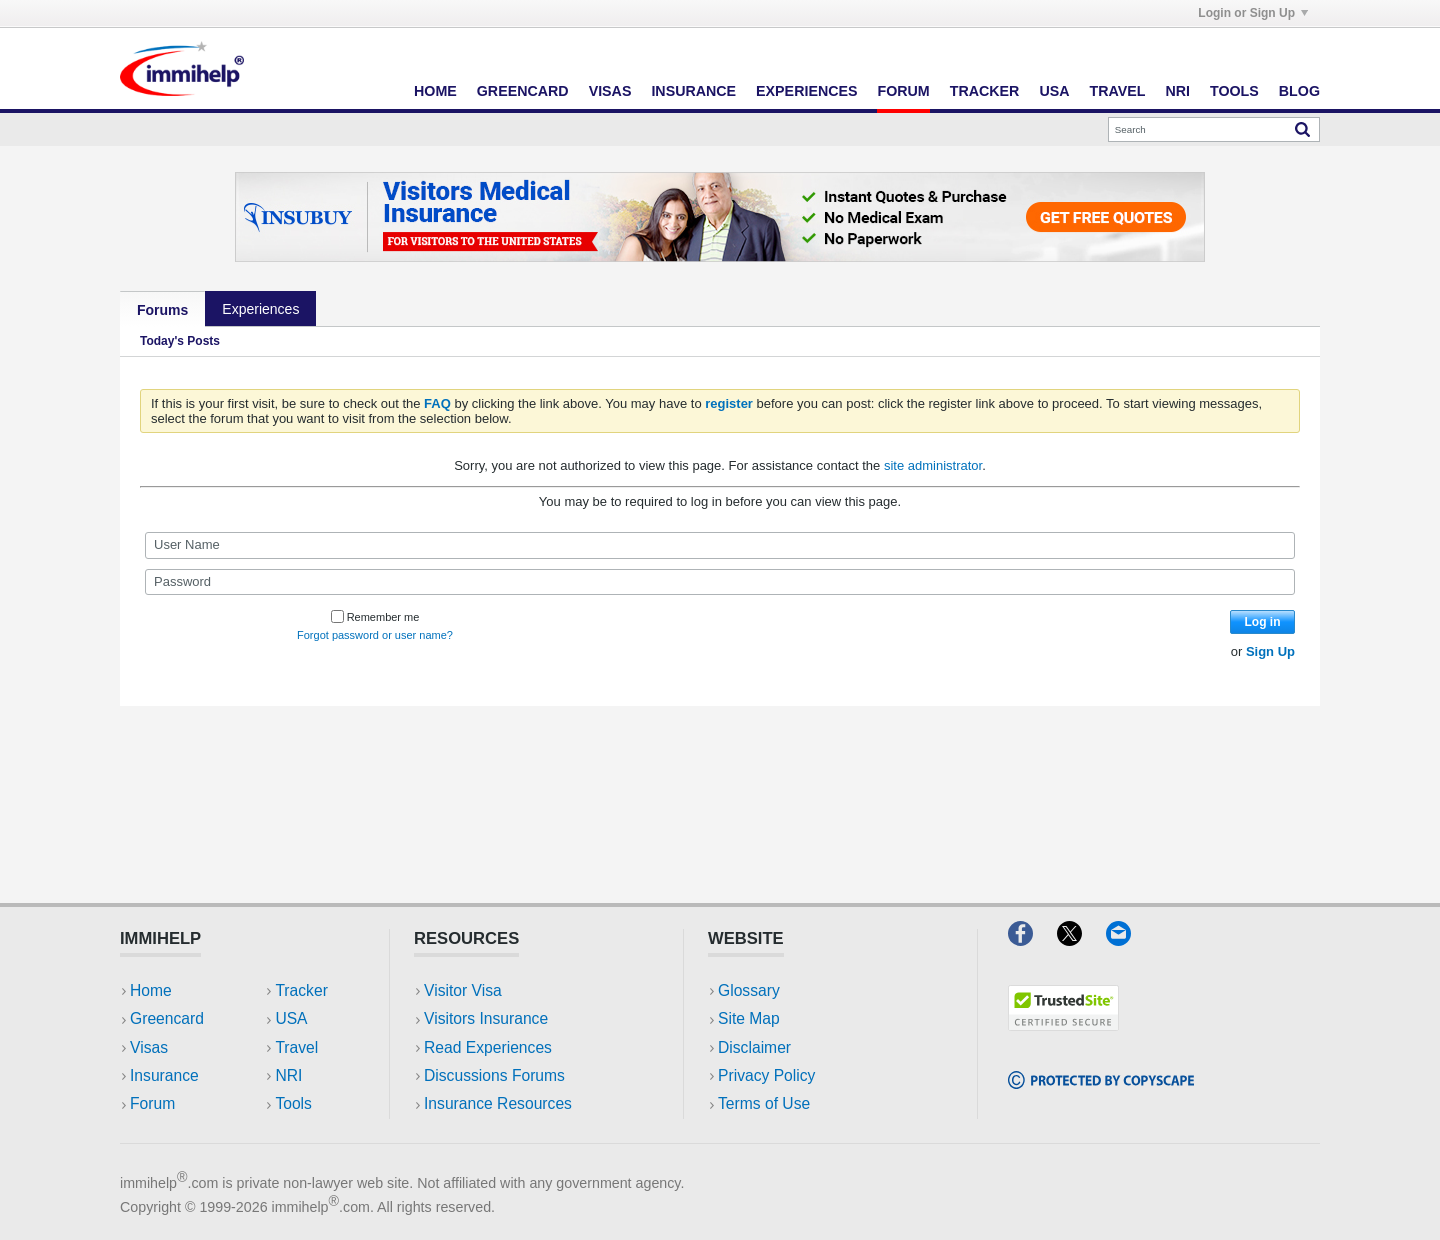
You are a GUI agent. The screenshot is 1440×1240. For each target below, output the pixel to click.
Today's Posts (180, 341)
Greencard (523, 91)
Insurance (693, 91)
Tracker (985, 91)
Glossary (749, 990)
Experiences (806, 91)
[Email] (1128, 939)
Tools (1234, 91)
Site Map (749, 1018)
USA (1054, 91)
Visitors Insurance (486, 1018)
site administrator (933, 465)
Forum (903, 91)
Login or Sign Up (1253, 13)
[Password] (720, 582)
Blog (1299, 91)
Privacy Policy (766, 1075)
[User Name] (720, 545)
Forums (162, 310)
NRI (1177, 91)
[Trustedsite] (1063, 1024)
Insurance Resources (498, 1103)
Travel (1118, 91)
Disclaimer (754, 1047)
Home (435, 91)
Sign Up (1270, 651)
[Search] (1214, 129)
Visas (610, 91)
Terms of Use (764, 1103)
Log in (1263, 622)
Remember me (375, 617)
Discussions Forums (494, 1075)
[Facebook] (1032, 939)
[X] (1081, 939)
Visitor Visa (463, 990)
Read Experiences (488, 1047)
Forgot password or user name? (375, 635)
